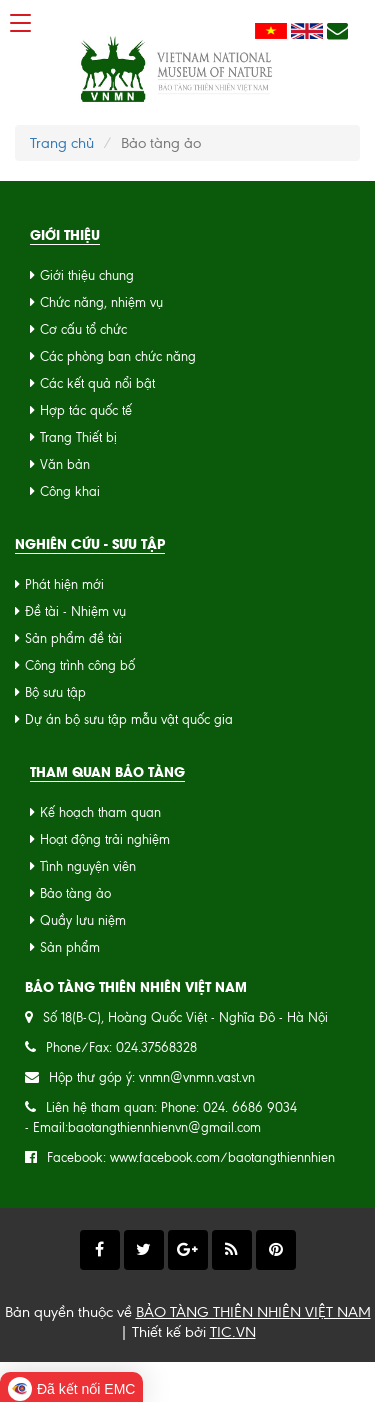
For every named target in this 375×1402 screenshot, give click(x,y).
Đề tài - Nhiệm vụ (75, 611)
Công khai (70, 491)
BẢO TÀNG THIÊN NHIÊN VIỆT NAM (253, 1312)
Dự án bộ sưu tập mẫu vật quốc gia (129, 719)
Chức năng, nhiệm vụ (101, 302)
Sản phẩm (70, 947)
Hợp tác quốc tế (86, 410)
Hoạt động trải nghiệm (105, 839)
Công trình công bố (80, 665)
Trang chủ (62, 143)
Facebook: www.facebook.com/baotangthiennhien (191, 1157)
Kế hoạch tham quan (100, 812)
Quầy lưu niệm (83, 920)
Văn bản (65, 464)
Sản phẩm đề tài (73, 638)
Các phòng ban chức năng (118, 356)
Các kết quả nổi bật (97, 383)
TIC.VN (233, 1332)
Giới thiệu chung (87, 275)
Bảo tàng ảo (75, 893)
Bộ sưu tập (55, 692)
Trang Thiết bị (78, 437)
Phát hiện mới (64, 584)
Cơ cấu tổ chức (83, 329)
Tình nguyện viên (88, 866)
